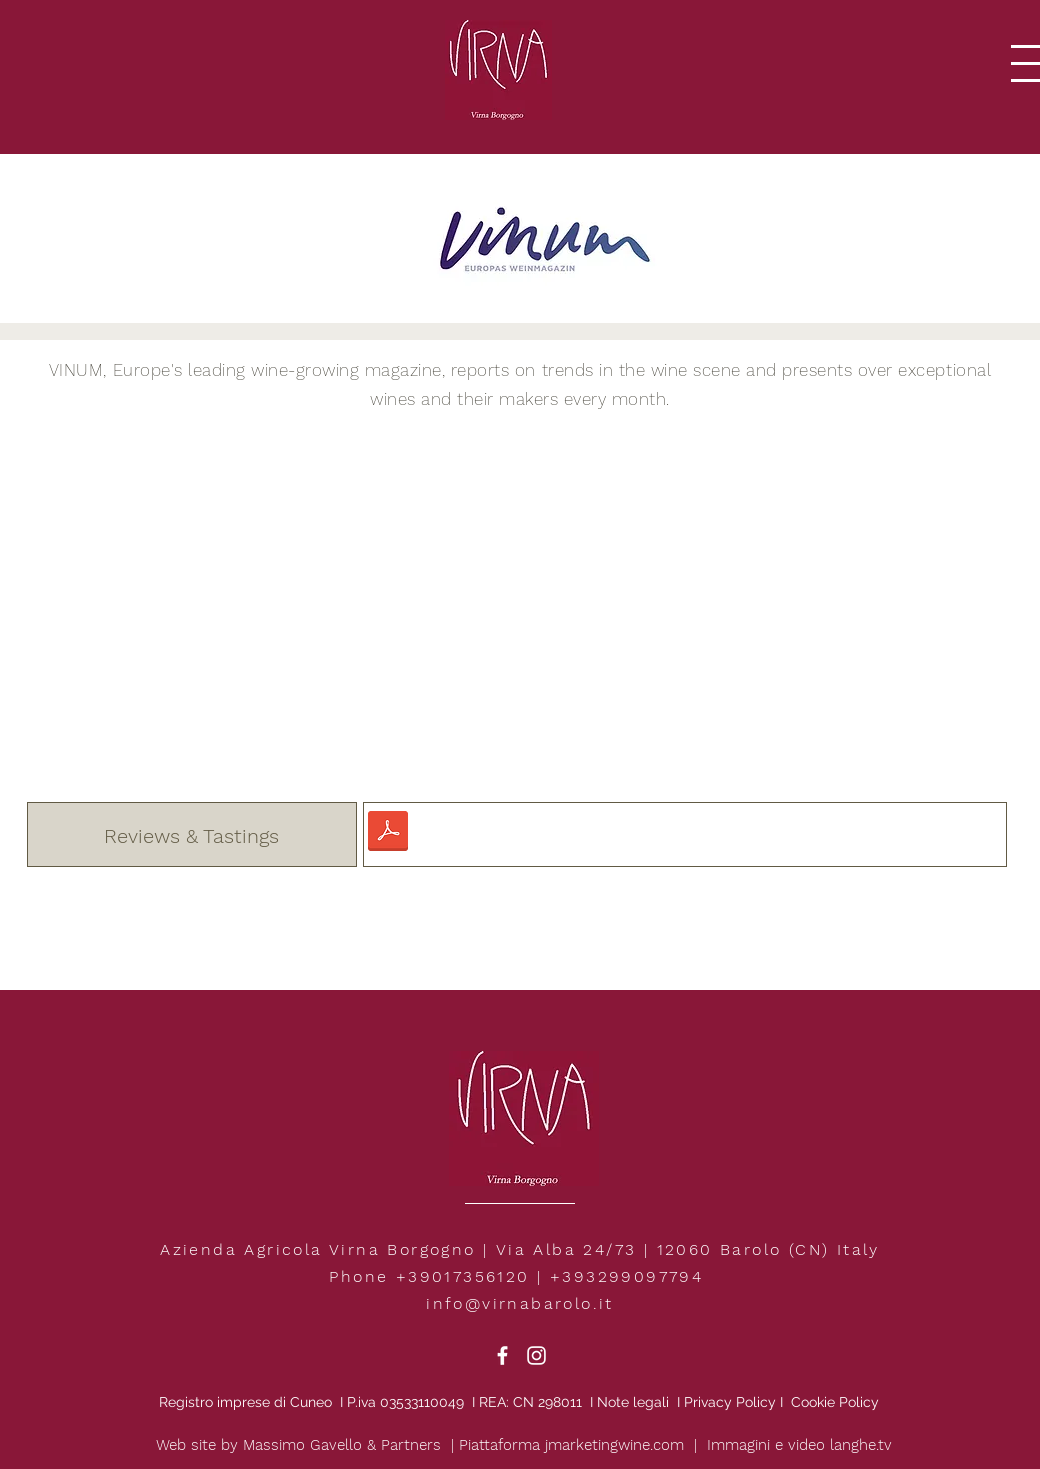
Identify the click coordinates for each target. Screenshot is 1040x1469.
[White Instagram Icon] (536, 1355)
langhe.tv (861, 1445)
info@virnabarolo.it (520, 1303)
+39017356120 (463, 1276)
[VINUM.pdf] (388, 834)
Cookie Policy (835, 1402)
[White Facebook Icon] (502, 1355)
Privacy (708, 1402)
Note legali (635, 1402)
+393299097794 (626, 1276)
